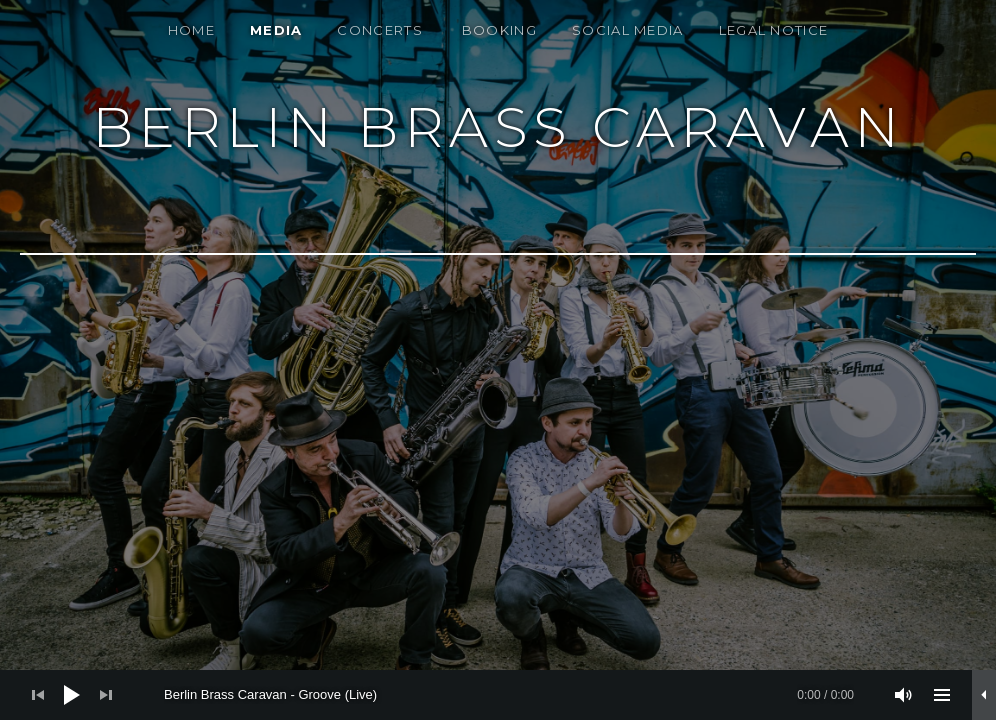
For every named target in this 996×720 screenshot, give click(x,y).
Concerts (379, 30)
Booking (499, 30)
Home (191, 30)
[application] (498, 695)
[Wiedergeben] (72, 695)
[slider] (509, 695)
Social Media (628, 30)
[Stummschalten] (904, 695)
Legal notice (774, 30)
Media (276, 30)
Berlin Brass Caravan (498, 127)
